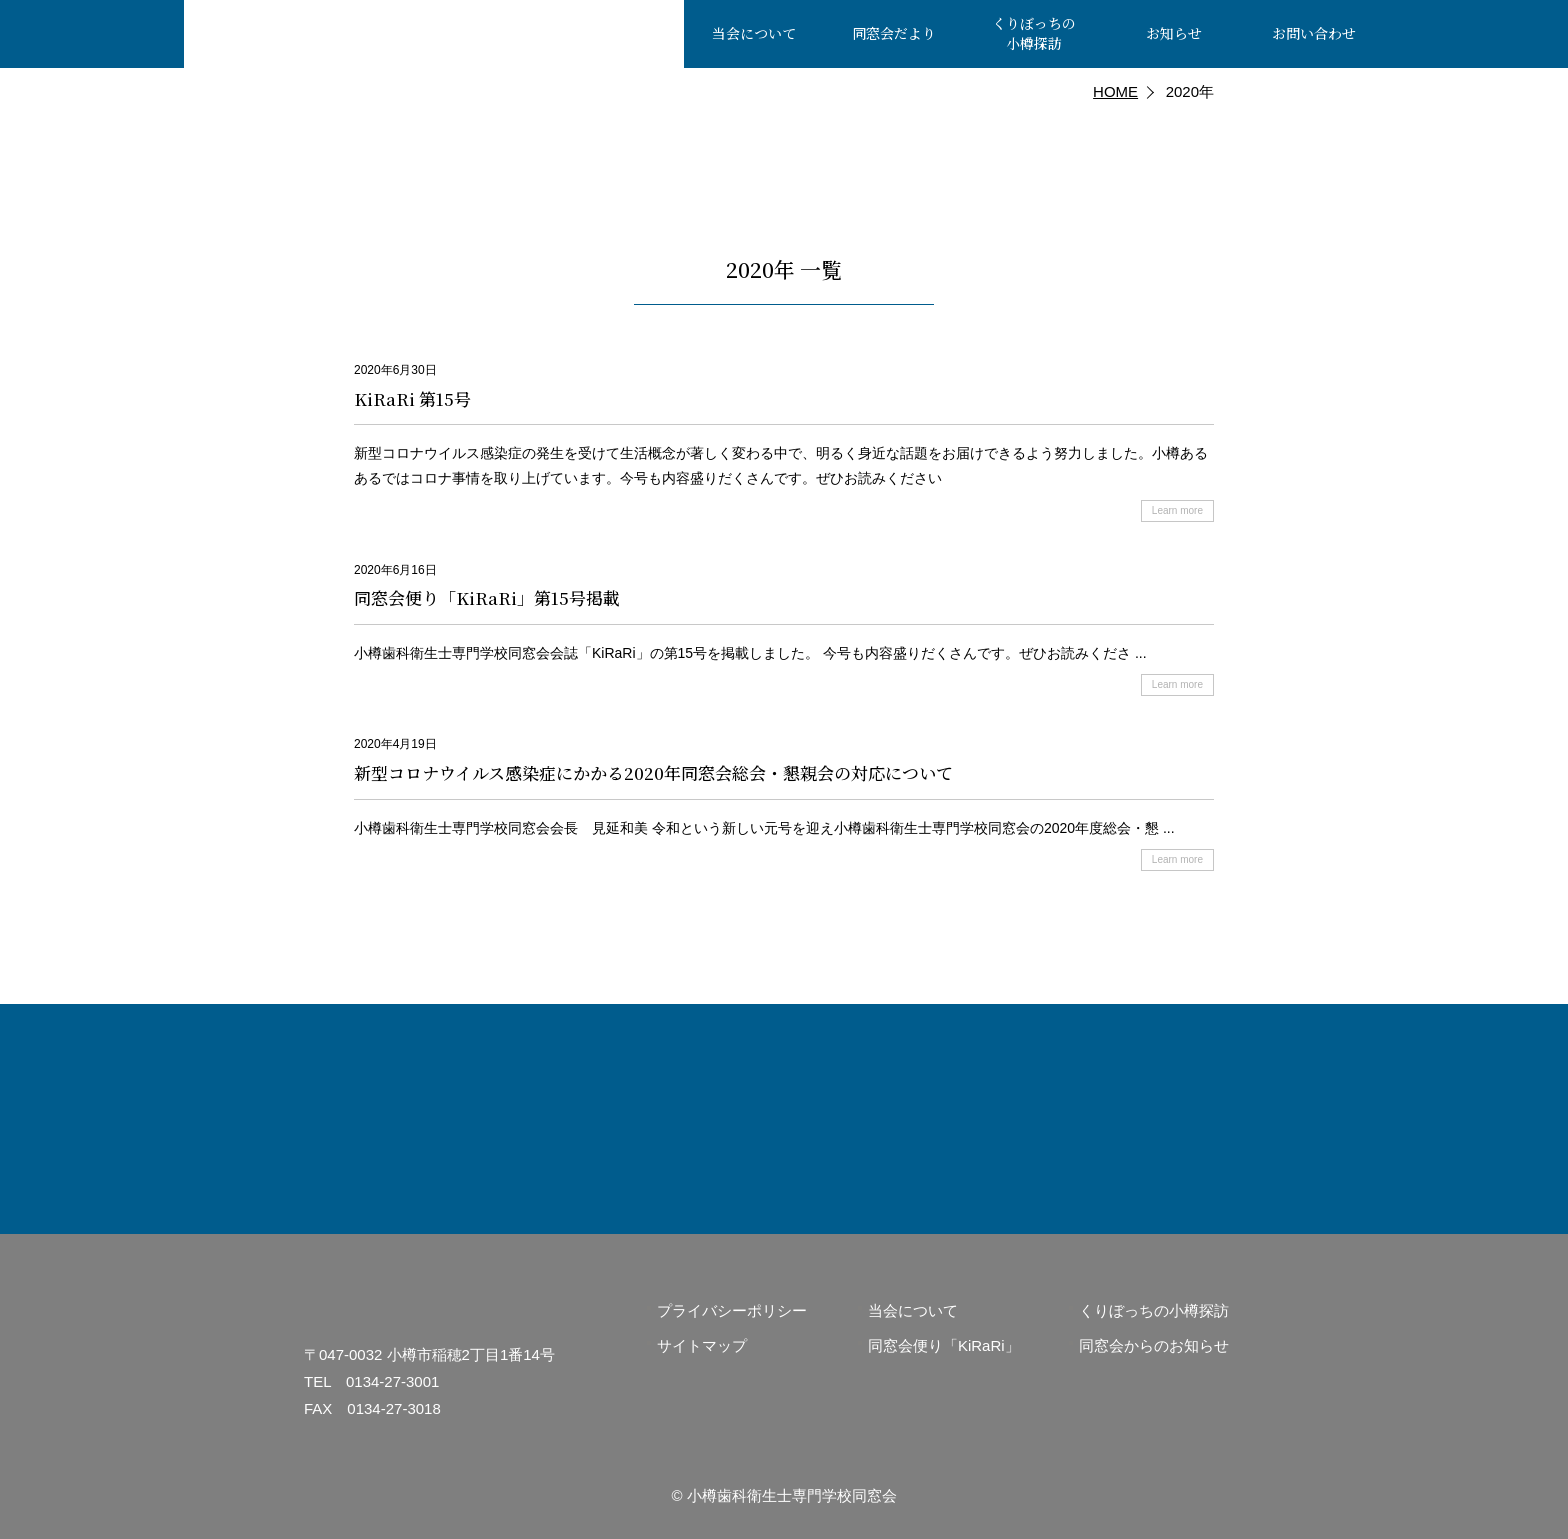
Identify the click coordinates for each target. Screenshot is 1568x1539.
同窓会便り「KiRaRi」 (944, 1345)
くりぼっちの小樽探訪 (1154, 1310)
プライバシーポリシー (732, 1310)
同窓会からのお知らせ (1154, 1345)
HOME (1115, 91)
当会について (913, 1310)
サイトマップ (702, 1345)
